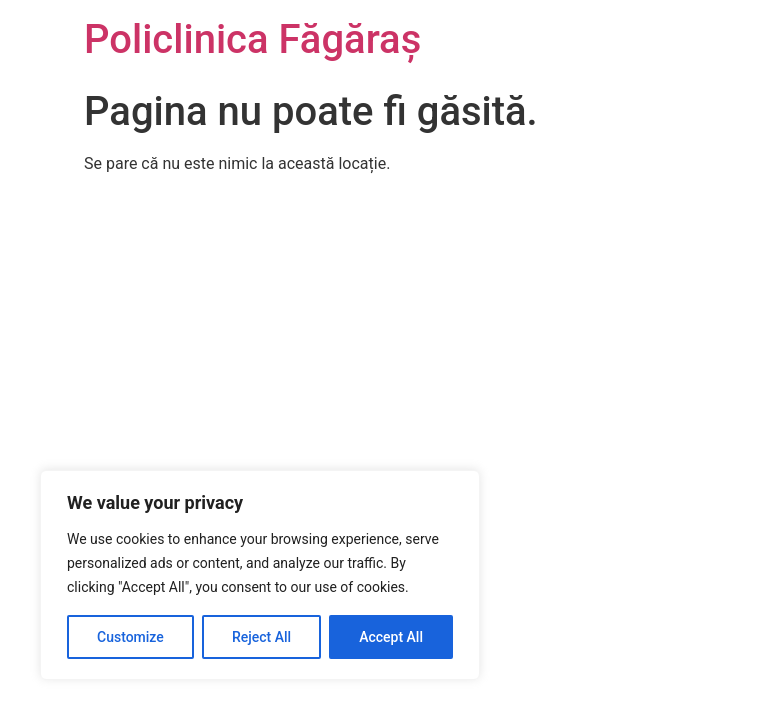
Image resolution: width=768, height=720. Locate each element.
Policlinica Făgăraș (252, 39)
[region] (260, 575)
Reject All (261, 637)
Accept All (391, 637)
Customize (130, 637)
